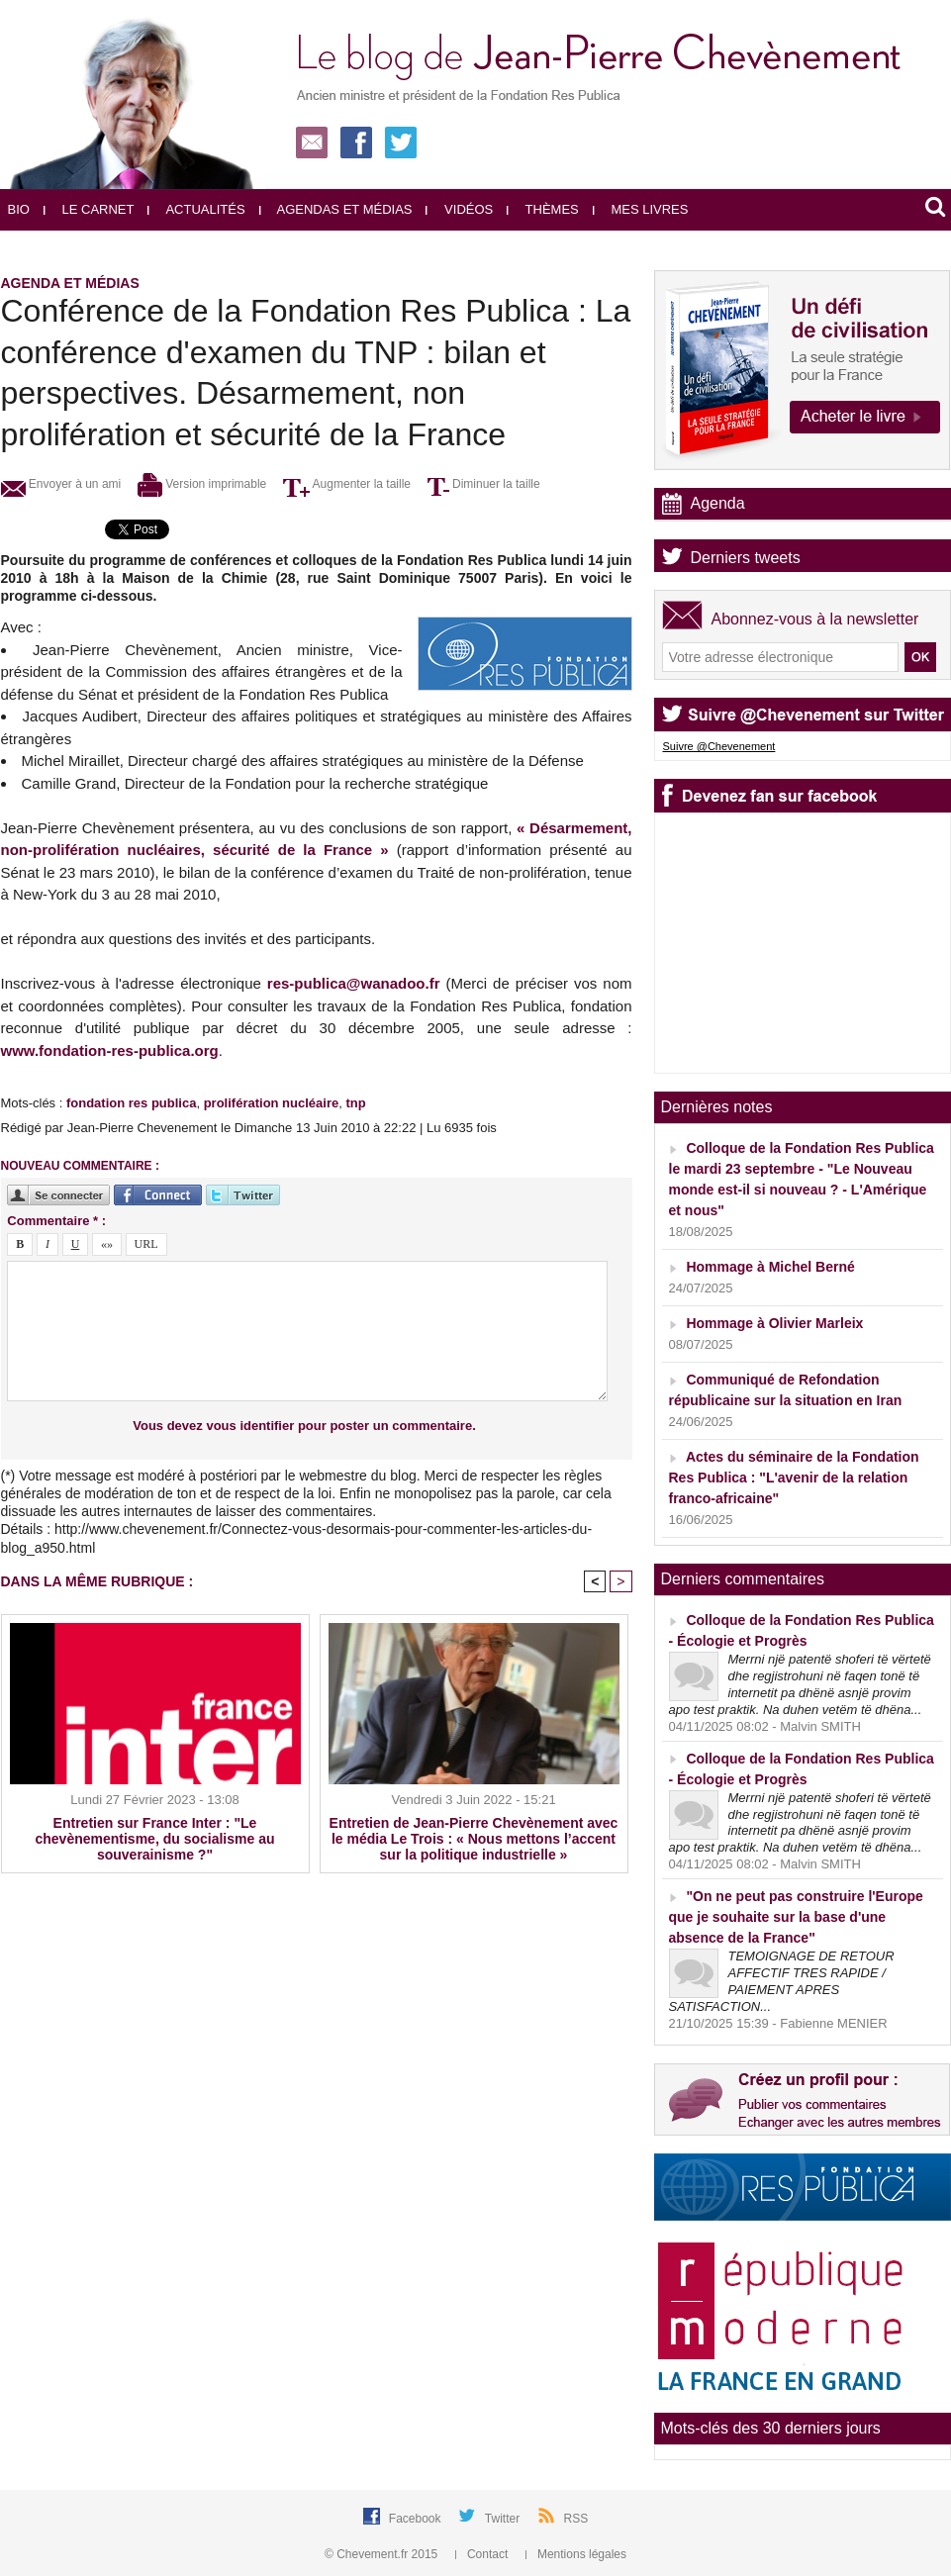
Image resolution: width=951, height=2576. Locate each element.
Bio (19, 209)
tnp (355, 1103)
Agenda (718, 503)
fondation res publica (131, 1103)
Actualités (195, 209)
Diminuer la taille (484, 484)
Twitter (504, 2519)
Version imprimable (202, 484)
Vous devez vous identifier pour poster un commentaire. (304, 1425)
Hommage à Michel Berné (770, 1267)
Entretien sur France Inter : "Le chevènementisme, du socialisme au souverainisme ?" (155, 1838)
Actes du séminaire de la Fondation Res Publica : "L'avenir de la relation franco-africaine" (794, 1477)
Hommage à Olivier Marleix (774, 1323)
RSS (576, 2519)
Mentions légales (575, 2554)
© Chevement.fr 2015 (383, 2554)
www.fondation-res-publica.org (110, 1050)
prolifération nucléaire (271, 1103)
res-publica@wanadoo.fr (353, 983)
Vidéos (459, 209)
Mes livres (641, 209)
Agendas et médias (336, 209)
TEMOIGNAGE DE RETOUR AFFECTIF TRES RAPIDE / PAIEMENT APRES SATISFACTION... (782, 1981)
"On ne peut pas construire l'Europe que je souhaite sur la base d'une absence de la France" (796, 1917)
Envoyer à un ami (61, 484)
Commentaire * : (56, 1220)
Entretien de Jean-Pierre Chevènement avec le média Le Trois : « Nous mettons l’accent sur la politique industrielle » (474, 1838)
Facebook (416, 2519)
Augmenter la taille (347, 484)
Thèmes (543, 209)
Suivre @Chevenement (719, 746)
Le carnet (89, 209)
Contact (483, 2554)
